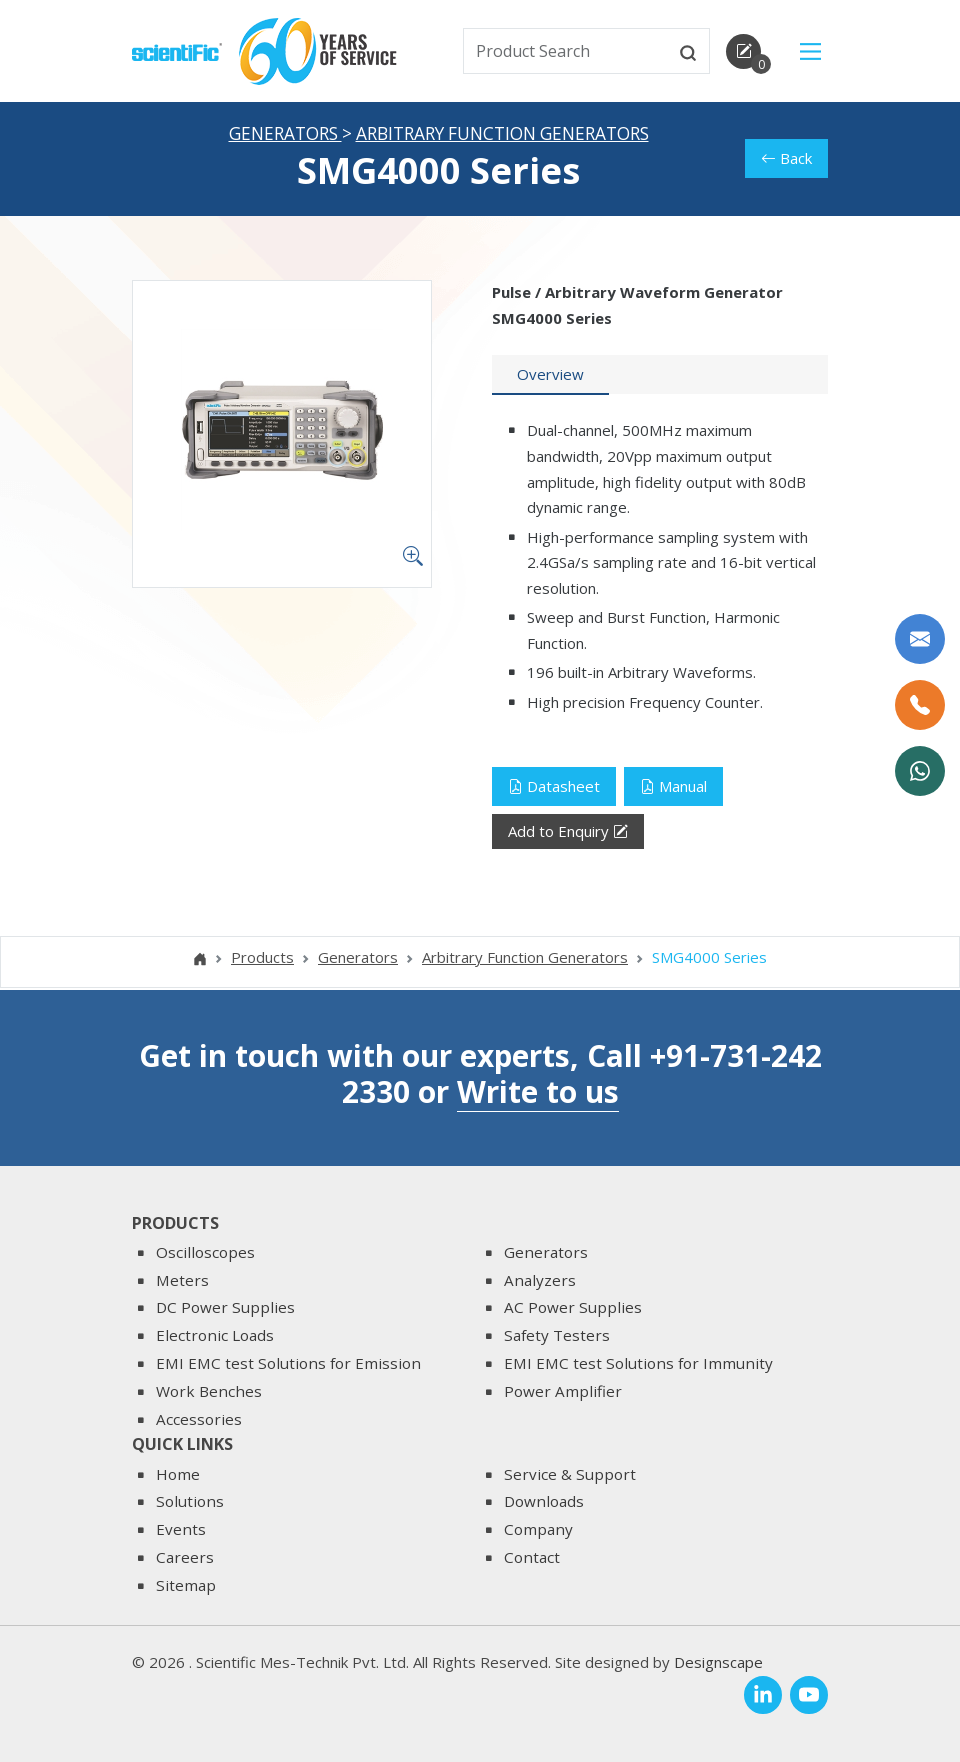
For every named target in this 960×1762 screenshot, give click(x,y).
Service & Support (570, 1474)
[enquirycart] (743, 51)
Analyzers (540, 1280)
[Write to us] (920, 639)
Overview (550, 376)
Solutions (190, 1501)
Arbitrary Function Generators (502, 135)
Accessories (199, 1419)
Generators (285, 135)
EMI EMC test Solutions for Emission (288, 1363)
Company (538, 1529)
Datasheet (554, 788)
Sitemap (186, 1585)
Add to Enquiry (568, 833)
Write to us (538, 1091)
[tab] (550, 377)
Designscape (718, 1662)
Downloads (544, 1501)
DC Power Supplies (225, 1307)
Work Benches (209, 1391)
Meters (182, 1280)
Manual (673, 788)
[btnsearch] (688, 51)
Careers (185, 1557)
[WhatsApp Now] (920, 771)
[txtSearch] (566, 51)
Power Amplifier (563, 1391)
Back (786, 160)
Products (262, 959)
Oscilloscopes (205, 1252)
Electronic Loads (215, 1335)
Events (181, 1529)
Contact (532, 1557)
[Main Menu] (810, 51)
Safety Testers (557, 1335)
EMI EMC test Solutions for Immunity (638, 1363)
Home (178, 1474)
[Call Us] (920, 705)
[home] (177, 50)
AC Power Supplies (573, 1307)
